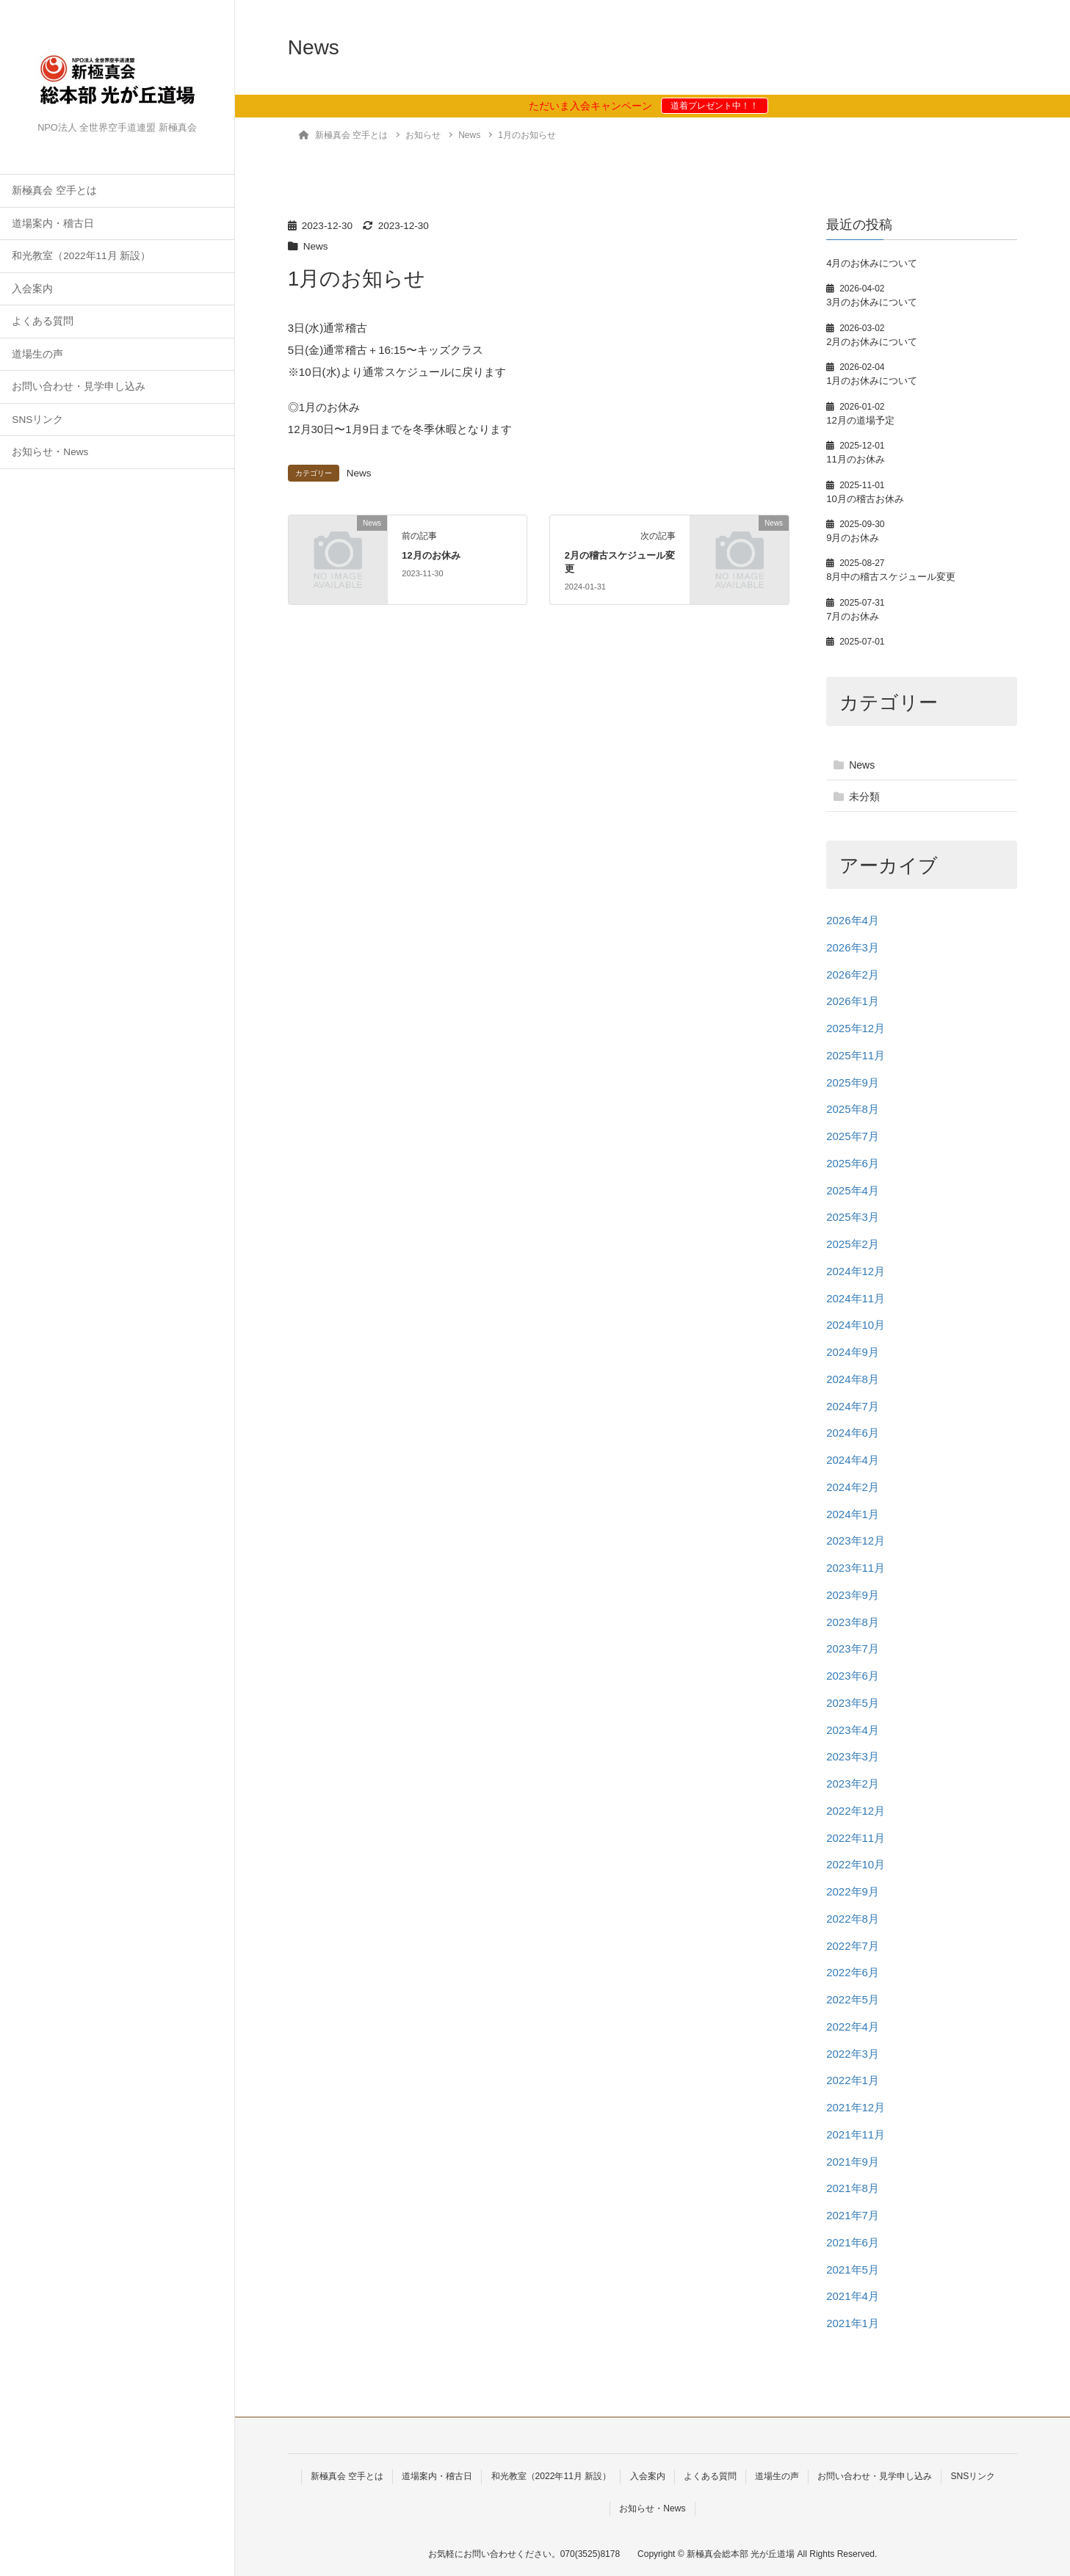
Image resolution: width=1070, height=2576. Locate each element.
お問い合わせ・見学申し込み (78, 386)
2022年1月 (852, 2080)
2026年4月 (852, 920)
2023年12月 (855, 1540)
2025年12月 (855, 1028)
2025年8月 (852, 1109)
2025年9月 (852, 1082)
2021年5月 (852, 2269)
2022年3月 (852, 2053)
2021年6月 (852, 2242)
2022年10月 (855, 1864)
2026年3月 (852, 947)
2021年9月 (852, 2161)
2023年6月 (852, 1675)
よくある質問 (42, 321)
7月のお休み (852, 616)
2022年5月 (852, 1999)
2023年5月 (852, 1703)
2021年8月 (852, 2188)
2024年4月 (852, 1460)
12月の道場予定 (860, 420)
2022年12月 (855, 1810)
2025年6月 (852, 1163)
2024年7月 (852, 1406)
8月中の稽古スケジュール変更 (890, 576)
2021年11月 (855, 2134)
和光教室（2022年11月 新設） (81, 255)
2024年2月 (852, 1487)
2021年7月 (852, 2215)
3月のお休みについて (871, 302)
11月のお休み (855, 459)
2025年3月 (852, 1217)
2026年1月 (852, 1001)
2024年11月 (855, 1298)
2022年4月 (852, 2026)
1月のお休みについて (871, 380)
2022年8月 (852, 1918)
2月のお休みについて (871, 341)
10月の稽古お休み (865, 498)
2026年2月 (852, 974)
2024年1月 (852, 1514)
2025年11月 (855, 1055)
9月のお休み (852, 537)
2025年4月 (852, 1190)
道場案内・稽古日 (53, 223)
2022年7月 (852, 1946)
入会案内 (32, 288)
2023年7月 (852, 1648)
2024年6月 (852, 1432)
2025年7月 (852, 1136)
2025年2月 (852, 1244)
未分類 (864, 796)
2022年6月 (852, 1972)
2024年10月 (855, 1324)
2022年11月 (855, 1838)
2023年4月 (852, 1730)
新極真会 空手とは (54, 190)
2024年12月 (855, 1271)
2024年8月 (852, 1379)
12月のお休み (431, 555)
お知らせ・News (50, 451)
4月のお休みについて (871, 263)
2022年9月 (852, 1891)
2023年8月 (852, 1622)
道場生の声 (37, 354)
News (315, 246)
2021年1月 (852, 2323)
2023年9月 (852, 1595)
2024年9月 (852, 1352)
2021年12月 (855, 2107)
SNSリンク (37, 419)
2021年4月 (852, 2296)
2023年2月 (852, 1783)
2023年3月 (852, 1756)
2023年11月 (855, 1567)
